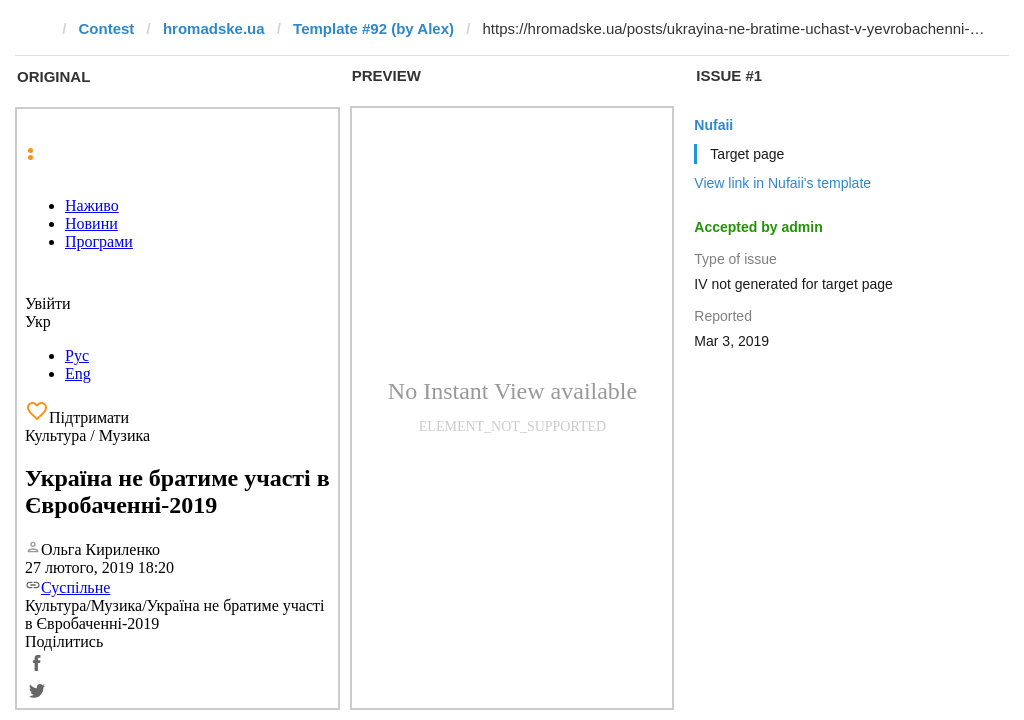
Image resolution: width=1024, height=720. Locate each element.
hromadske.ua (214, 28)
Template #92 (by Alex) (373, 28)
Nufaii (713, 125)
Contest (107, 28)
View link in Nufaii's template (782, 183)
